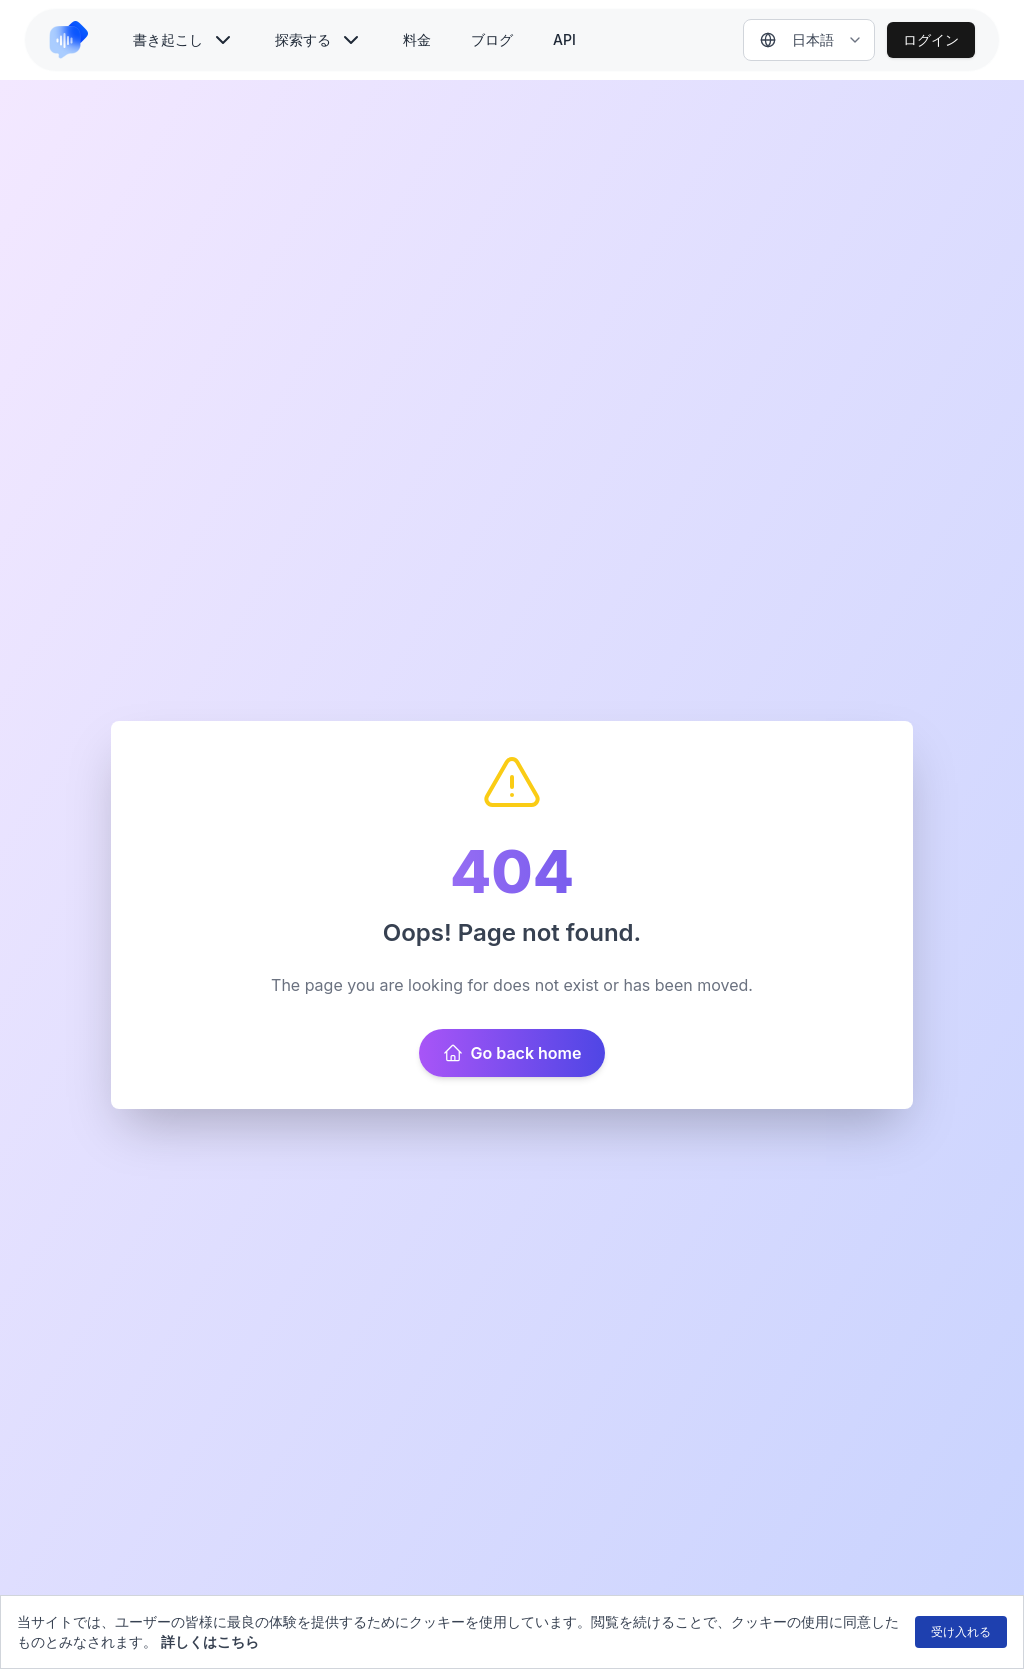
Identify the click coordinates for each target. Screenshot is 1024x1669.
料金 (417, 39)
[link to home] (77, 40)
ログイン (931, 39)
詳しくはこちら (210, 1641)
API (564, 39)
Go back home (512, 1053)
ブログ (492, 39)
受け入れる (961, 1631)
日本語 (797, 39)
